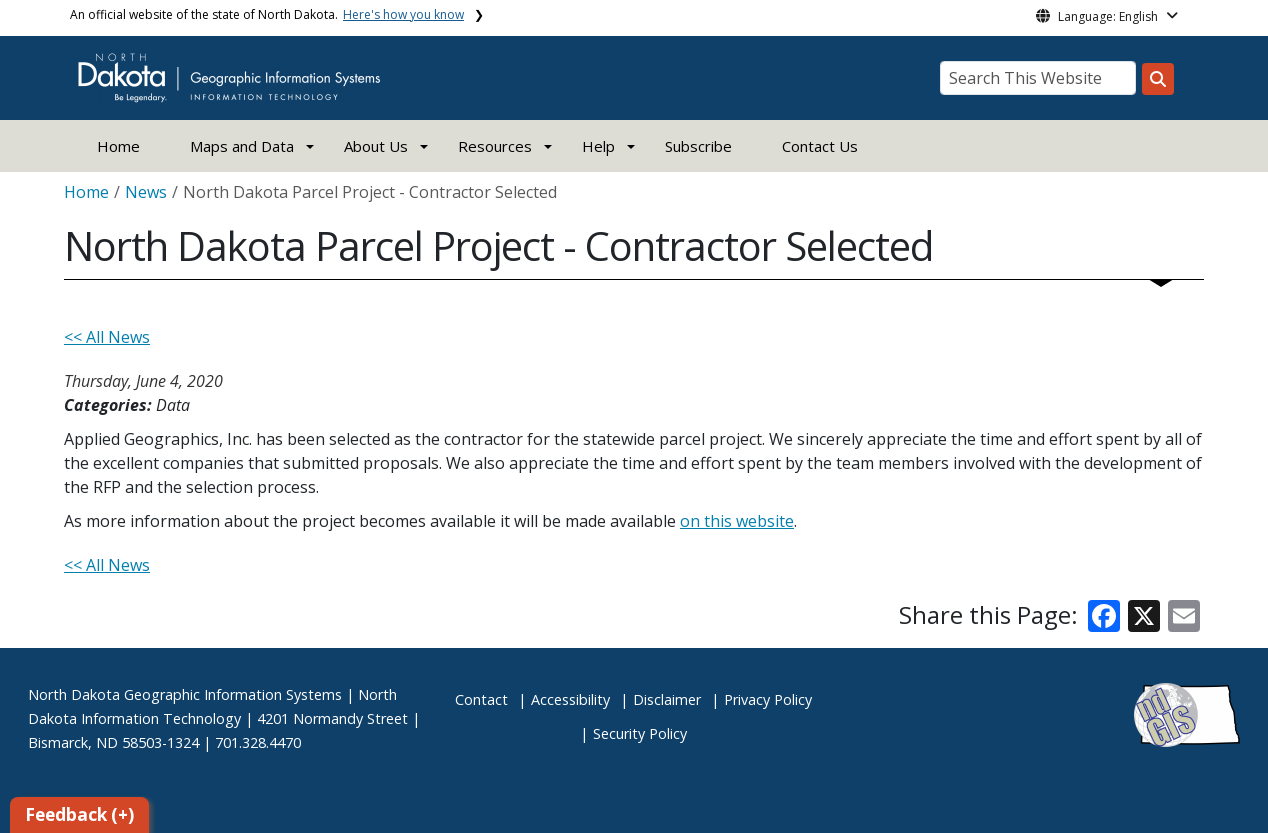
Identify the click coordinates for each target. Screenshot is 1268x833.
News (146, 192)
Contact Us (820, 146)
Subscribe (698, 146)
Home (118, 146)
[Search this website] (1158, 79)
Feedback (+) (79, 814)
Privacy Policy (768, 699)
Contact (481, 699)
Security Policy (640, 733)
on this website (737, 521)
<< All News (107, 337)
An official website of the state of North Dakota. (267, 14)
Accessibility (570, 699)
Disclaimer (667, 699)
